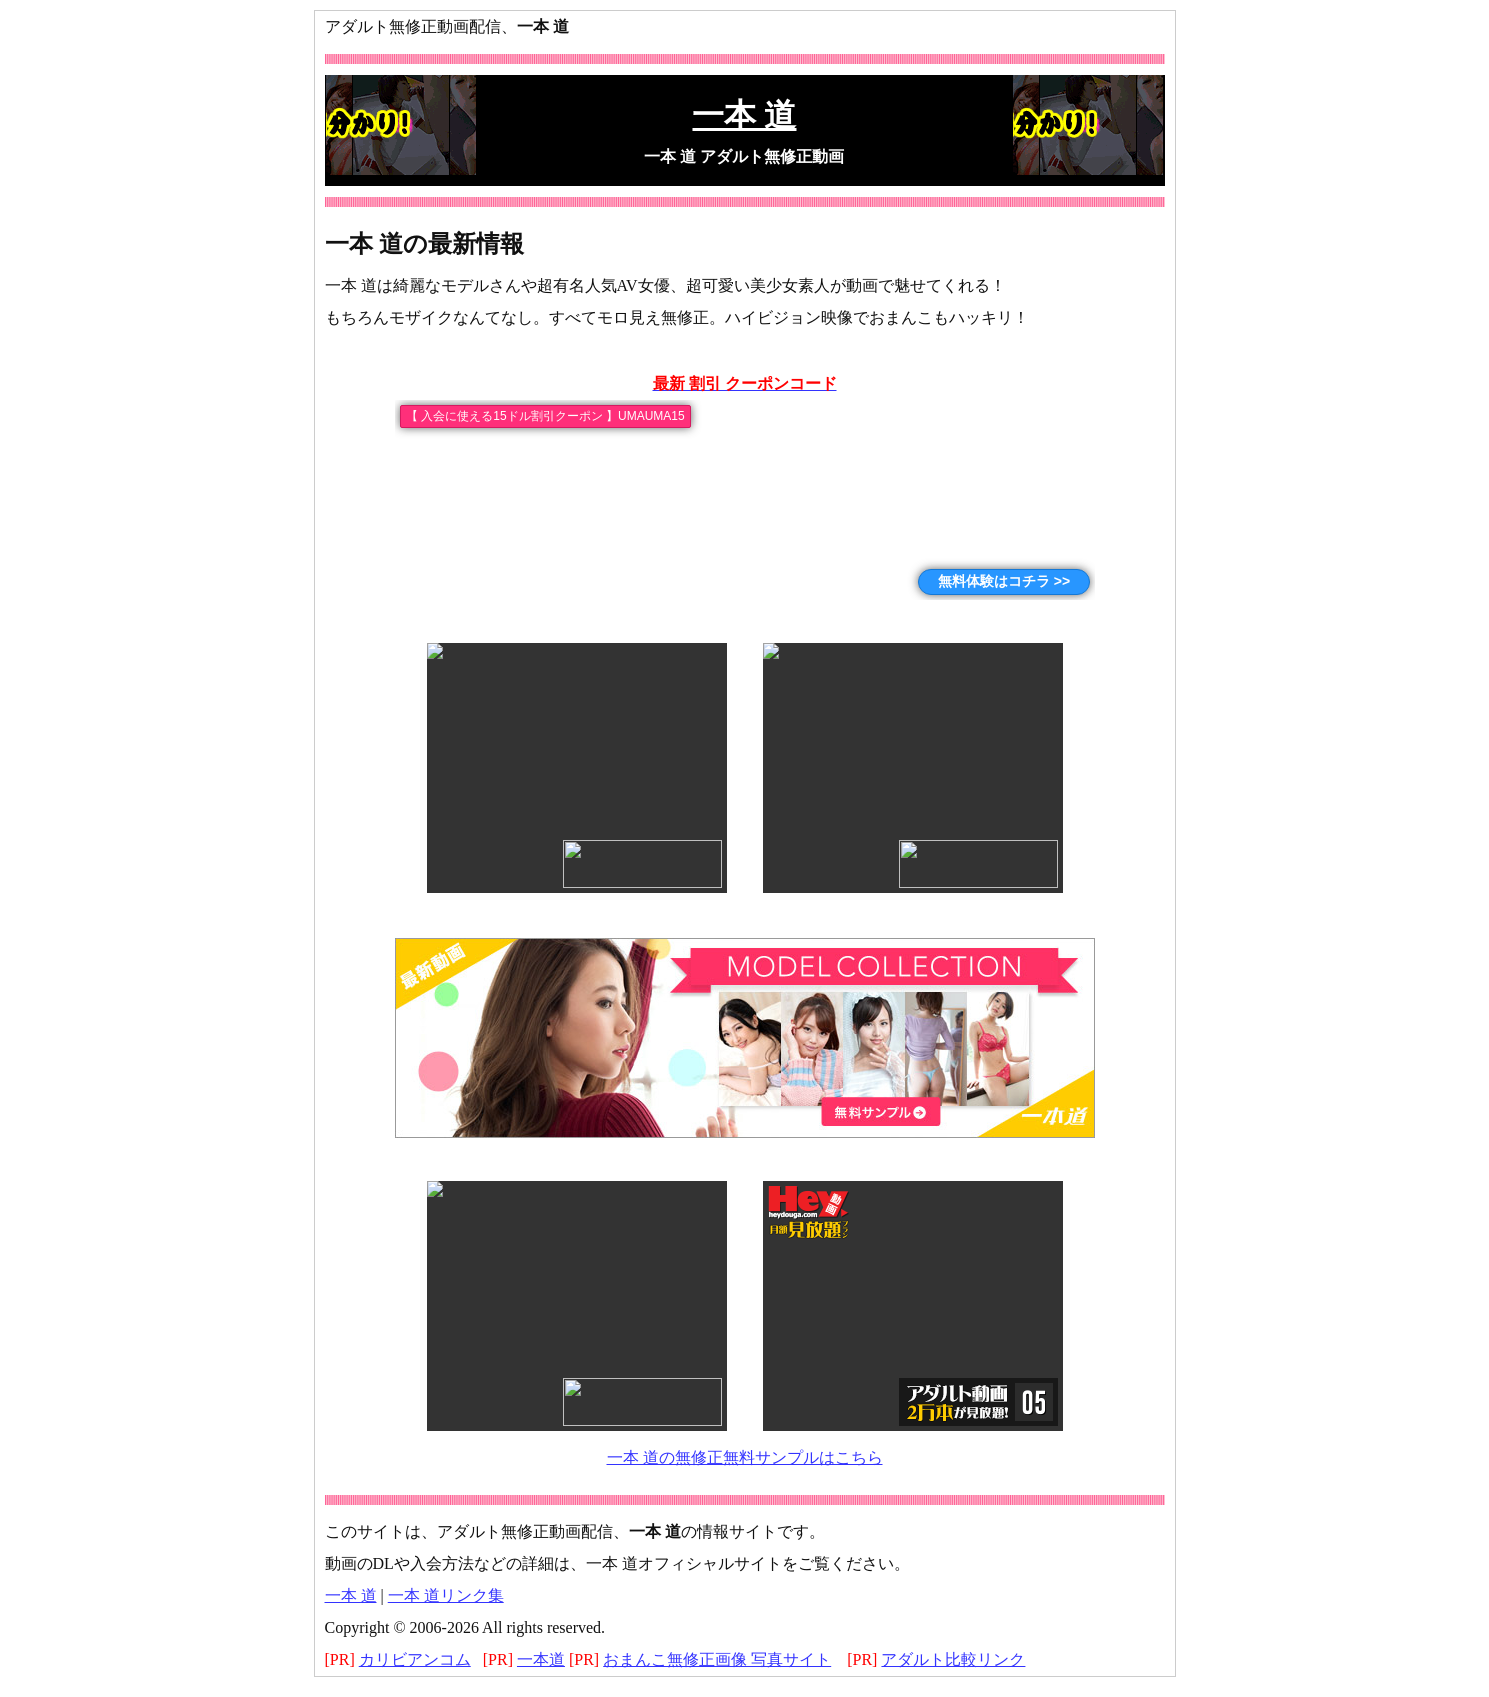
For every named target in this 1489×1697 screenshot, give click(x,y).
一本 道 (351, 1595)
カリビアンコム (415, 1659)
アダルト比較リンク (953, 1659)
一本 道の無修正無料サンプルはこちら (745, 1457)
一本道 (541, 1659)
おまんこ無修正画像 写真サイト (717, 1659)
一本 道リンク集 (446, 1595)
